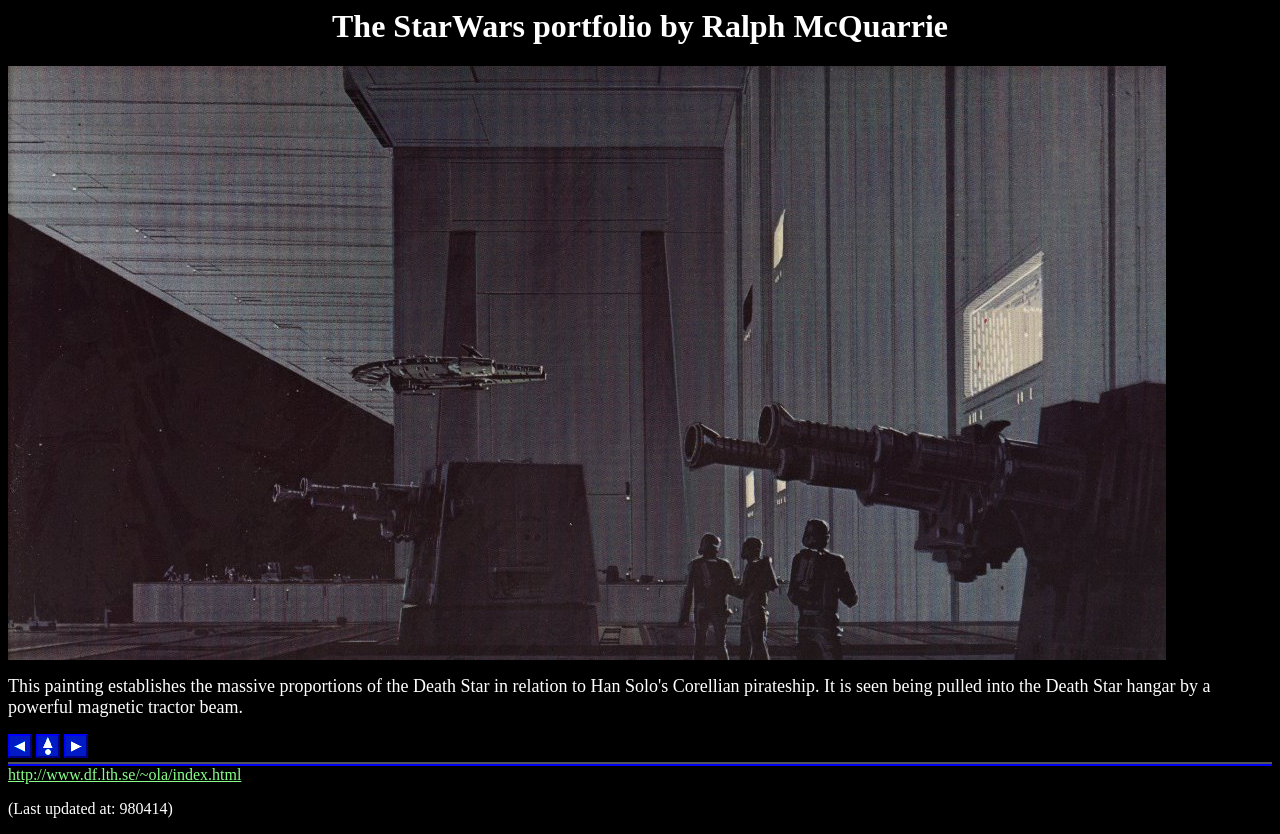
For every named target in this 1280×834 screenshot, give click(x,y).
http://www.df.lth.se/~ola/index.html (124, 774)
